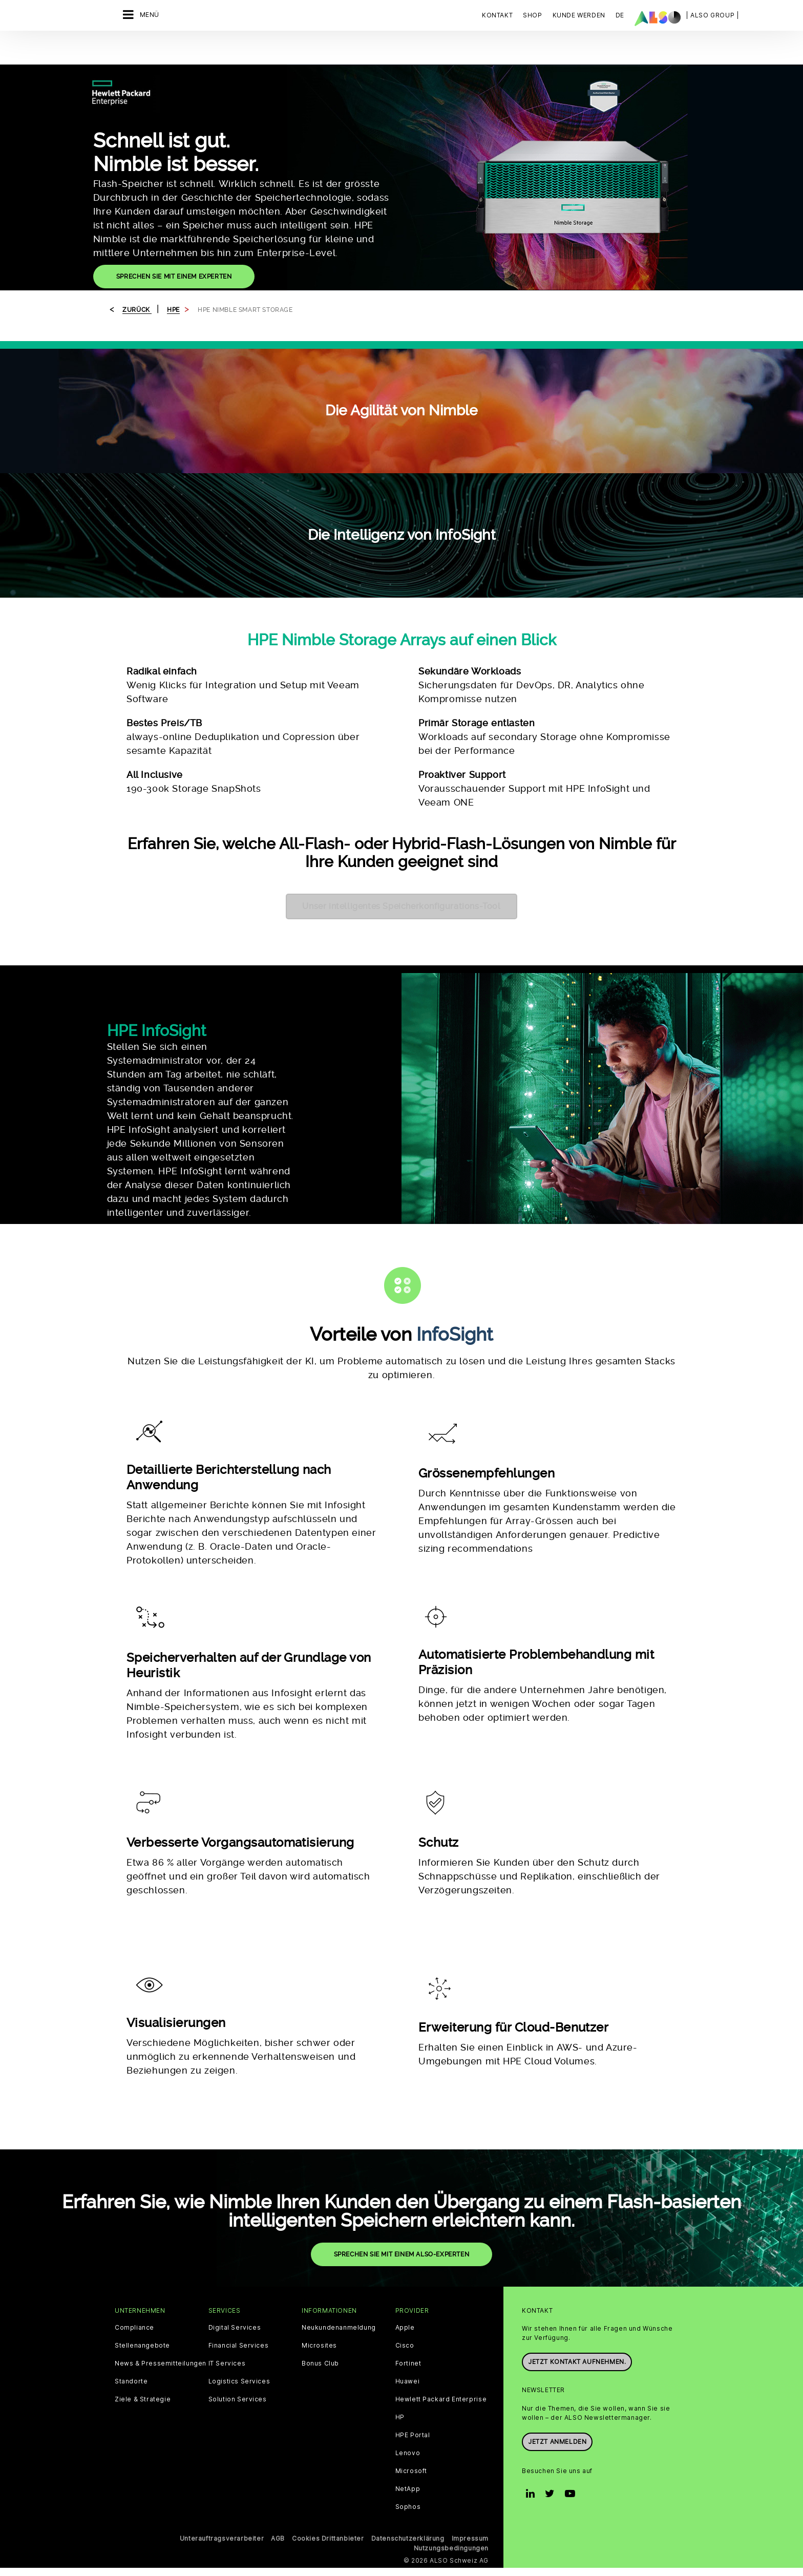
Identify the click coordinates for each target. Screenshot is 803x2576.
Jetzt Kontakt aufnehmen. (577, 2237)
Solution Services (237, 2274)
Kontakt (497, 15)
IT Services (227, 2239)
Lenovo (407, 2328)
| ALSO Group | (712, 15)
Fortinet (408, 2239)
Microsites (319, 2221)
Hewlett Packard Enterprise (441, 2274)
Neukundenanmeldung (339, 2203)
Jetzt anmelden (557, 2317)
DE (620, 15)
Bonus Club (320, 2239)
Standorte (131, 2257)
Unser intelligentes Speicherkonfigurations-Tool (401, 880)
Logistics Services (239, 2257)
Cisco (404, 2221)
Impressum (470, 2414)
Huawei (407, 2257)
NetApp (407, 2364)
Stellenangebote (142, 2221)
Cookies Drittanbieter (328, 2414)
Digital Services (234, 2203)
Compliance (134, 2203)
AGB (278, 2414)
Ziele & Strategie (143, 2274)
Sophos (408, 2382)
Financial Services (238, 2221)
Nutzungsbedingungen (451, 2423)
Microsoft (411, 2346)
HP (400, 2292)
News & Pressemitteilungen (160, 2239)
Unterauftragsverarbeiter (222, 2414)
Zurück (137, 283)
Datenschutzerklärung (408, 2414)
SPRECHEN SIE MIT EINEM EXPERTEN (174, 250)
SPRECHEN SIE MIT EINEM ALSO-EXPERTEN (402, 2130)
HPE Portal (412, 2310)
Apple (405, 2203)
